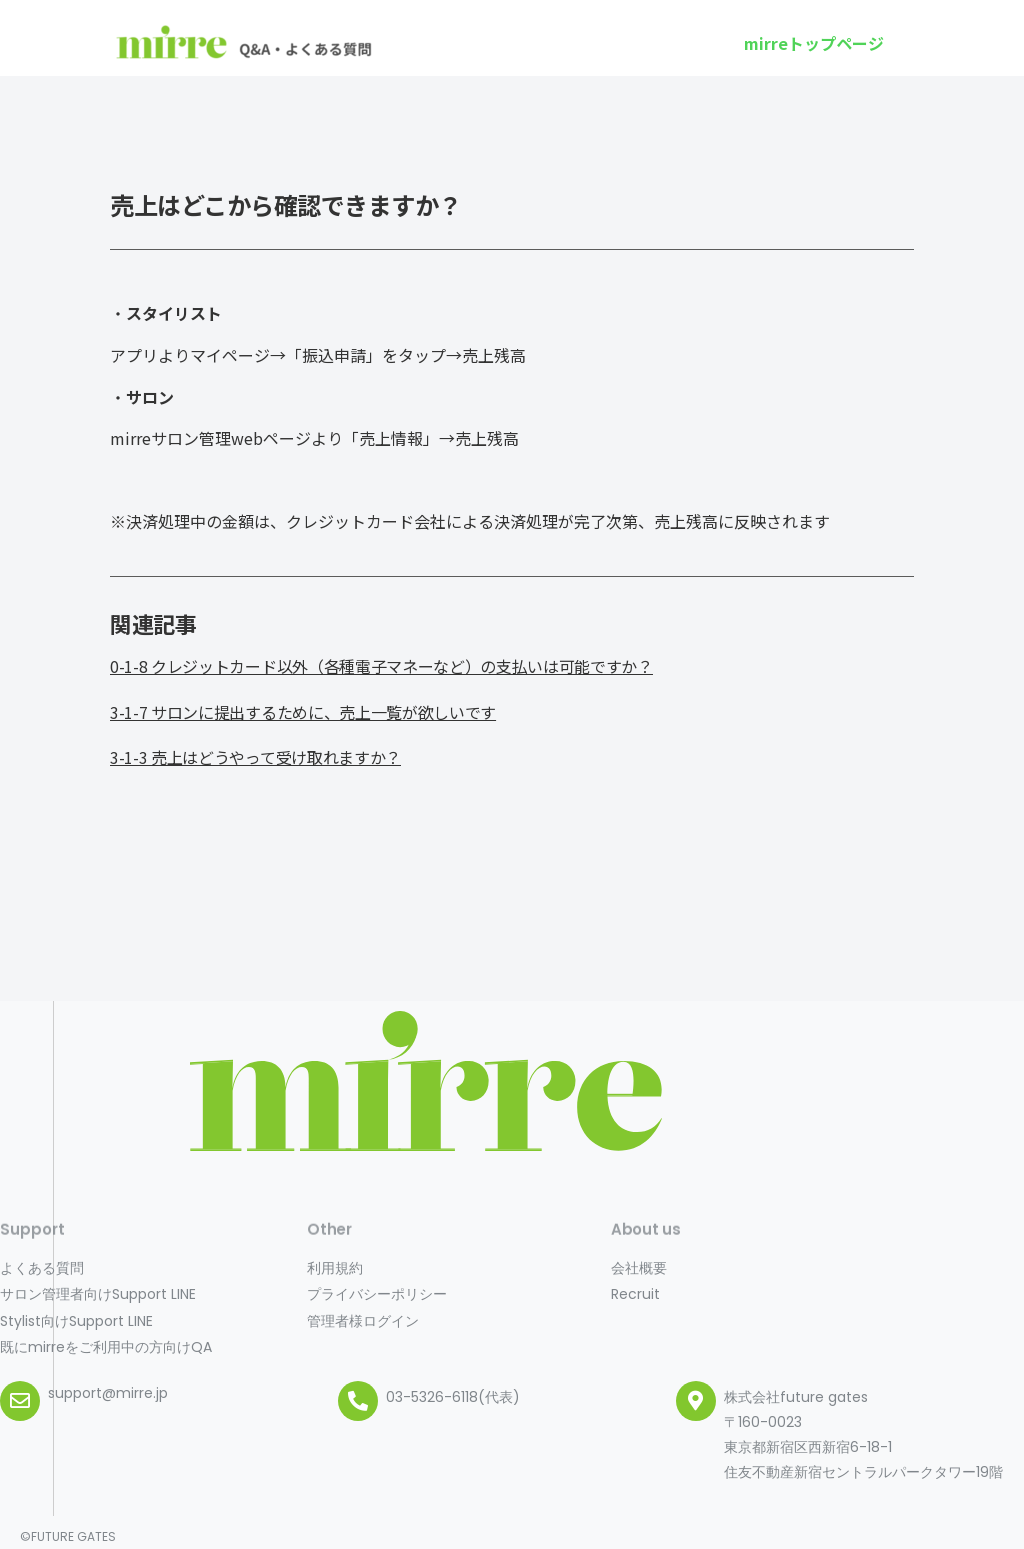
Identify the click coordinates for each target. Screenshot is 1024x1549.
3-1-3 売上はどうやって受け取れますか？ (255, 757)
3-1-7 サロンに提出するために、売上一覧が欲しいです (303, 712)
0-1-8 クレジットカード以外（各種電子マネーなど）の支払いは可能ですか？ (381, 666)
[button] (814, 43)
